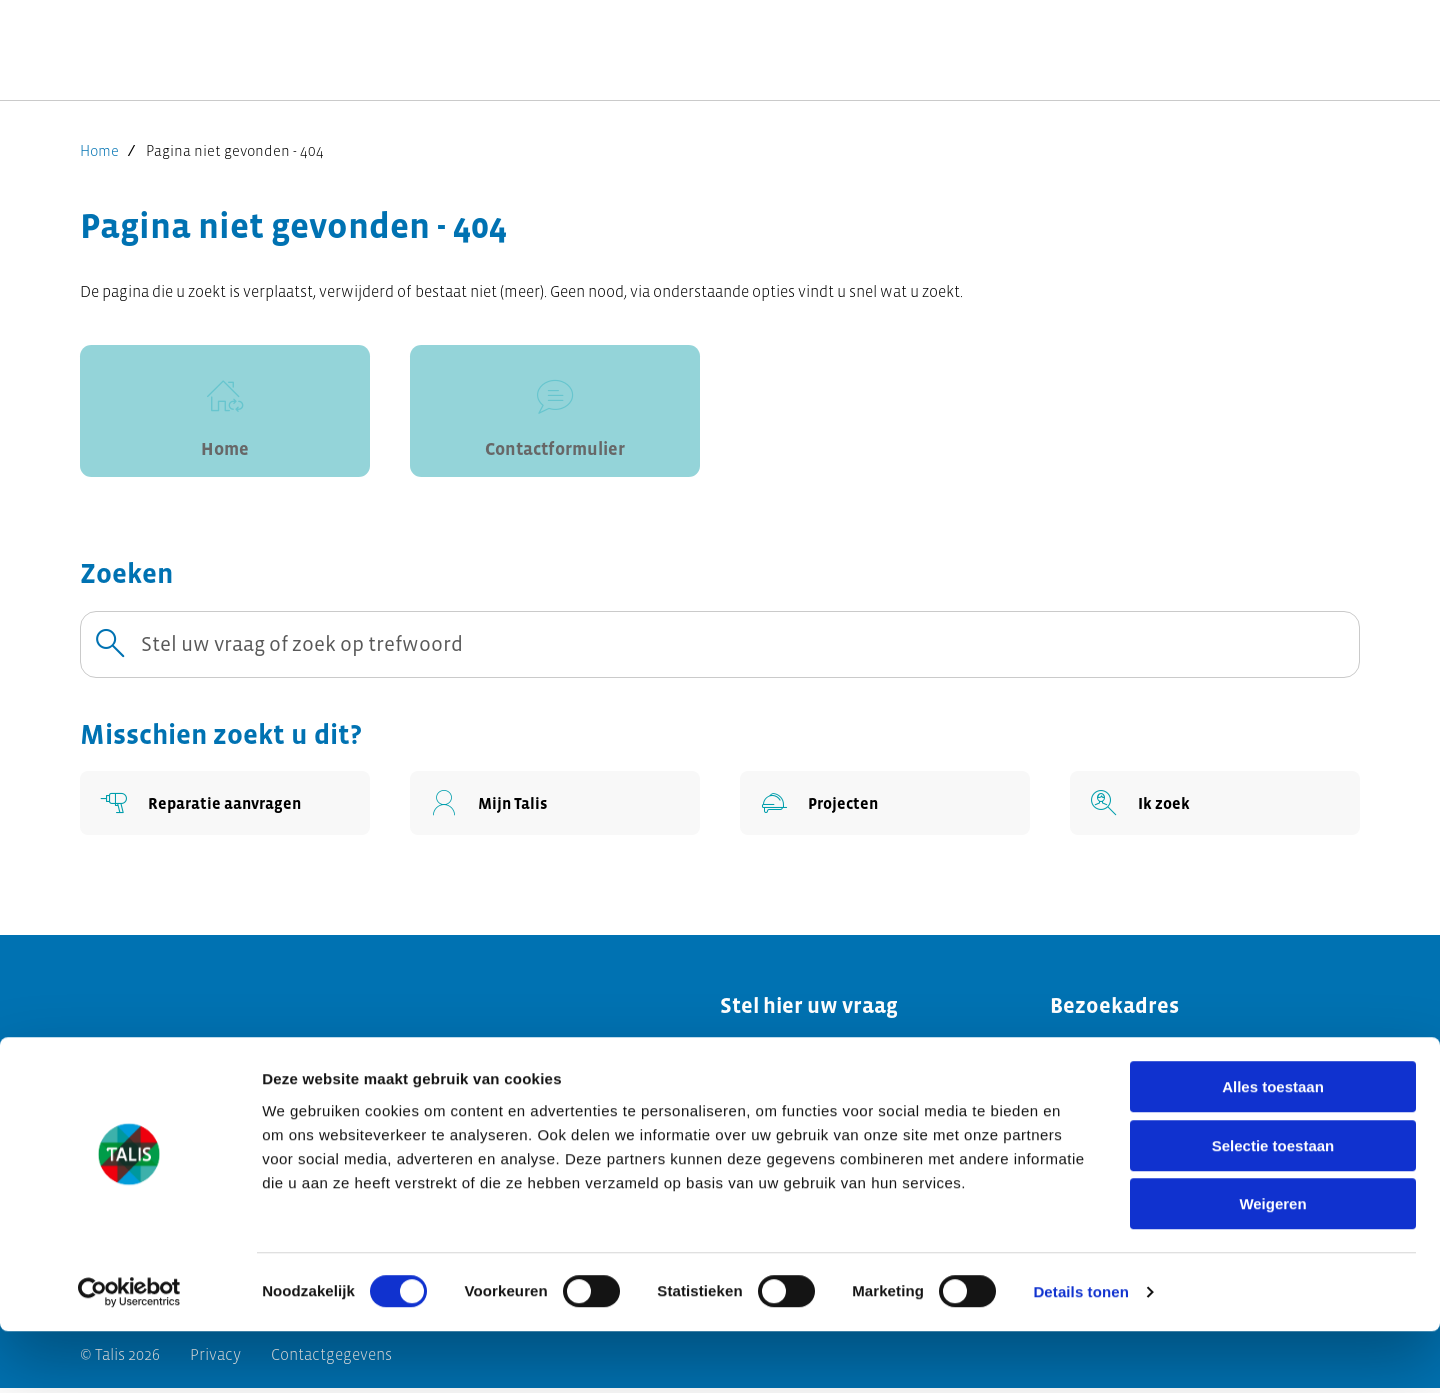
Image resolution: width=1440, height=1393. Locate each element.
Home (99, 150)
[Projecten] (885, 808)
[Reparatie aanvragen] (225, 808)
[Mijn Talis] (555, 808)
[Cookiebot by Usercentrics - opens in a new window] (129, 1354)
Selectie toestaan (1273, 1207)
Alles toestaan (1273, 1148)
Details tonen (1080, 1353)
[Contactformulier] (555, 413)
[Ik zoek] (1215, 808)
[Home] (225, 413)
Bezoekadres (1114, 1010)
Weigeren (1272, 1265)
